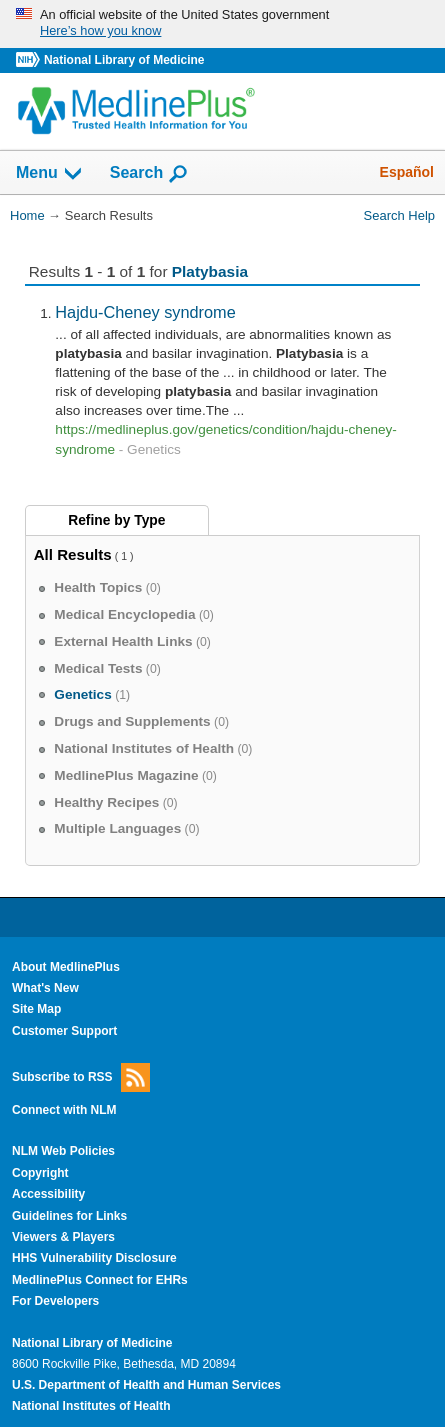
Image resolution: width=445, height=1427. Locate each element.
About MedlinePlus (66, 967)
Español (407, 172)
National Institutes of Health (91, 1406)
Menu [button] (50, 174)
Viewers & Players (63, 1237)
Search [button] (149, 174)
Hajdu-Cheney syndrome (145, 312)
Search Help (399, 215)
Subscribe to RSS (81, 1077)
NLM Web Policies (63, 1151)
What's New (45, 988)
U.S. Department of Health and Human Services (146, 1385)
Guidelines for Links (69, 1216)
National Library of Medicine (124, 60)
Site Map (36, 1009)
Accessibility (48, 1194)
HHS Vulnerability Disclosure (94, 1258)
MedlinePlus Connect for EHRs (100, 1280)
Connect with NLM (64, 1110)
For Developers (55, 1301)
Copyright (40, 1173)
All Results (73, 554)
